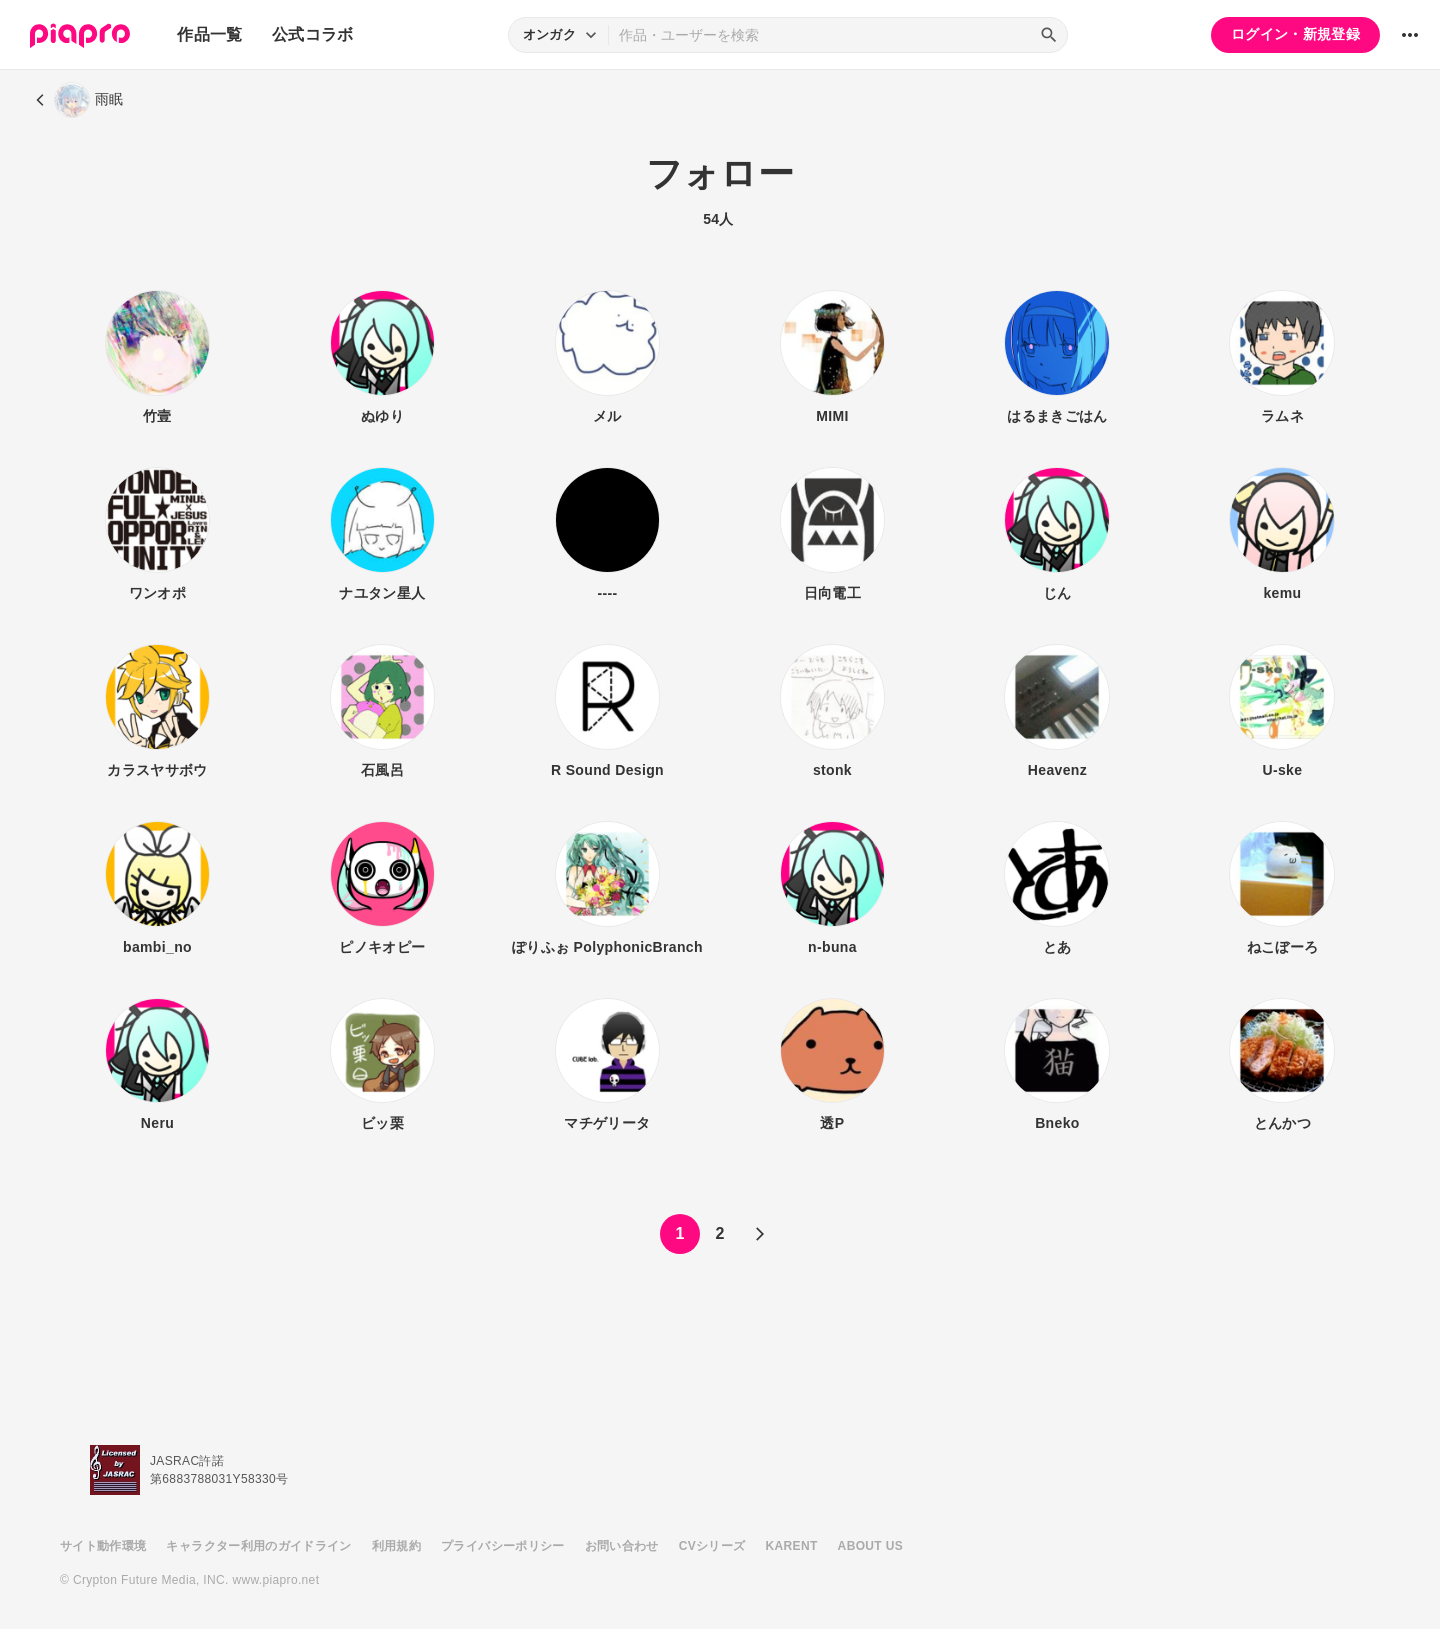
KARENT (792, 1546)
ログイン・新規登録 (1295, 34)
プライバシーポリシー (503, 1546)
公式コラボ (313, 34)
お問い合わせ (622, 1546)
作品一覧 (209, 34)
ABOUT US (870, 1546)
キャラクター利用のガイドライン (258, 1546)
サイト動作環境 (103, 1546)
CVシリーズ (712, 1546)
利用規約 (396, 1546)
